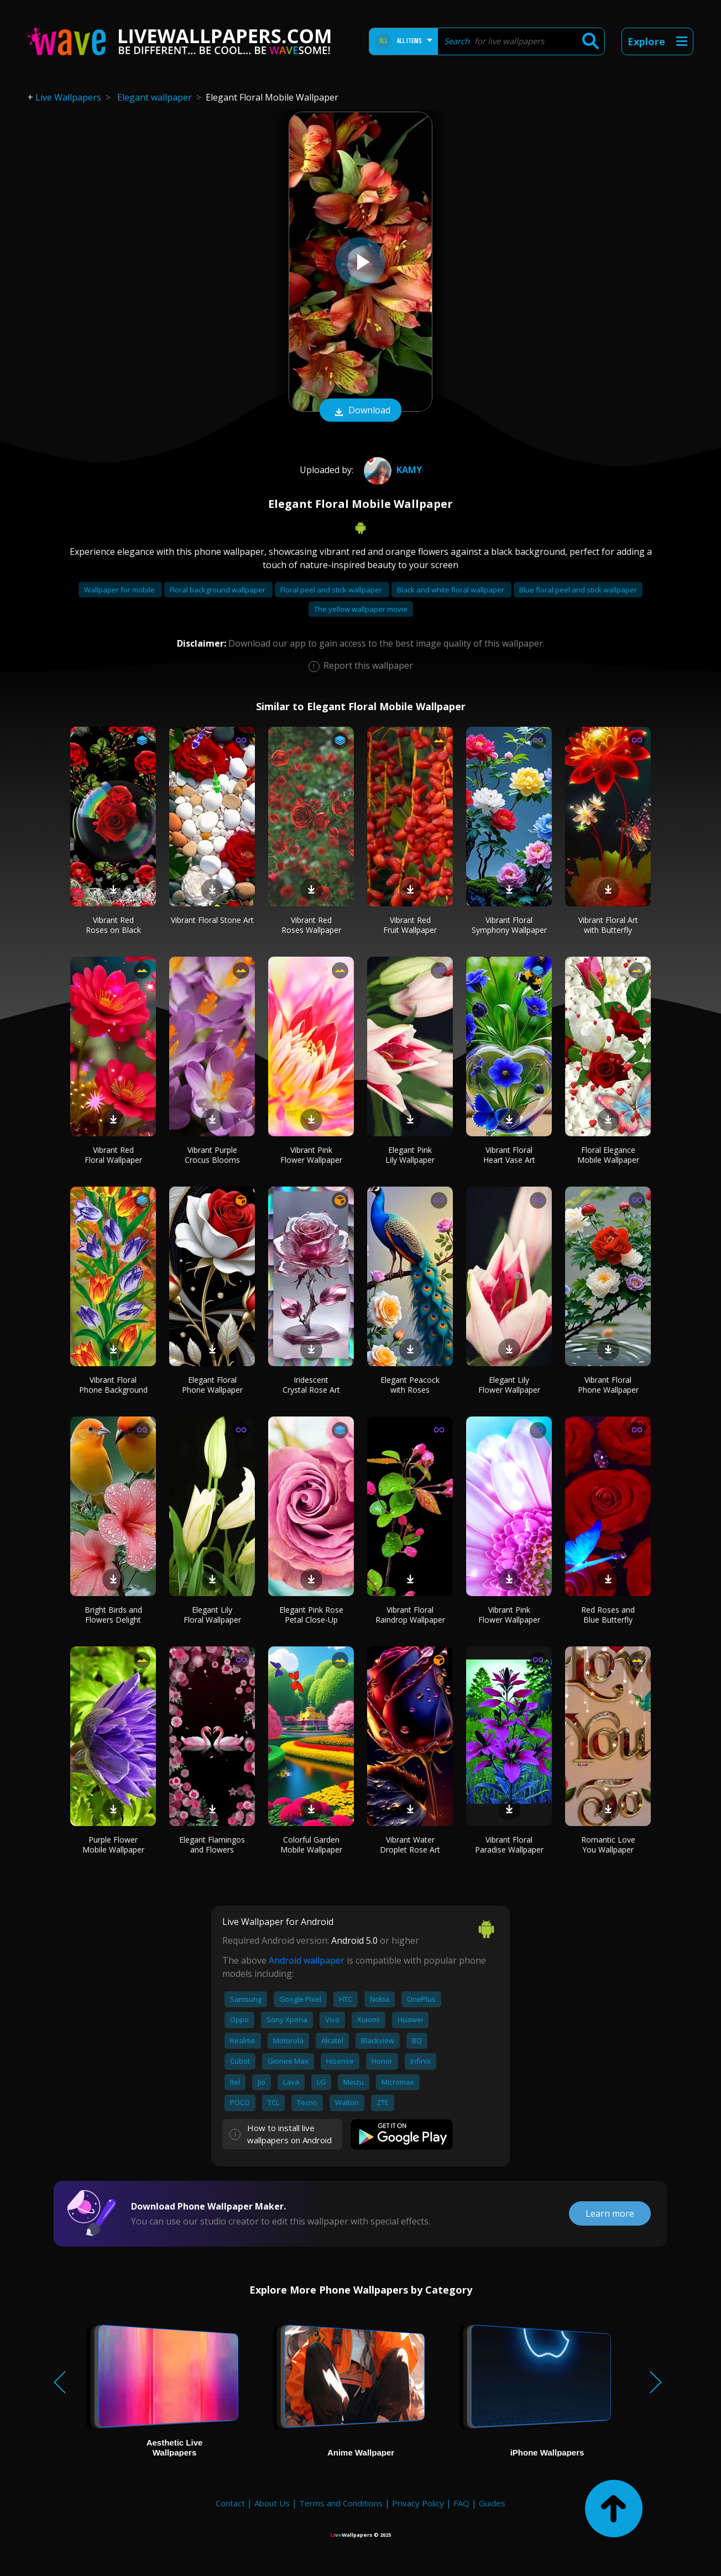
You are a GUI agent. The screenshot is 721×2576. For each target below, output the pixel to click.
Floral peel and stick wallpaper (332, 590)
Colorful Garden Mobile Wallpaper (311, 1844)
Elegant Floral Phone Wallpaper (212, 1384)
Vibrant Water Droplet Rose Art (410, 1844)
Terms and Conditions (341, 2503)
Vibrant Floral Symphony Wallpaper (509, 925)
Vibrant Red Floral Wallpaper (113, 1155)
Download (360, 411)
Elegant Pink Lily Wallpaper (410, 1155)
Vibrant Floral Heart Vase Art (509, 1155)
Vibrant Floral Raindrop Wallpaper (410, 1614)
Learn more (610, 2213)
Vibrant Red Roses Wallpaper (311, 925)
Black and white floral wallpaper (451, 590)
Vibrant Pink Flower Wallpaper (311, 1155)
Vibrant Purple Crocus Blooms (212, 1155)
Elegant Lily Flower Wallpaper (509, 1384)
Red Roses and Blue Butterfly (608, 1614)
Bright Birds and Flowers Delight (113, 1614)
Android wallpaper (306, 1960)
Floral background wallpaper (218, 590)
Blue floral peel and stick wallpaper (578, 590)
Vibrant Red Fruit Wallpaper (410, 925)
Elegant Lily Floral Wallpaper (212, 1614)
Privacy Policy (418, 2503)
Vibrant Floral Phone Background (113, 1384)
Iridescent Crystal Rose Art (311, 1384)
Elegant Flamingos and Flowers (212, 1844)
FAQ (461, 2503)
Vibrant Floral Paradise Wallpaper (509, 1844)
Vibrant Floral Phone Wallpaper (608, 1384)
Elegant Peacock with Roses (410, 1384)
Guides (492, 2503)
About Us (272, 2503)
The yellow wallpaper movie (360, 609)
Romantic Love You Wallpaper (608, 1844)
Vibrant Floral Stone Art (212, 920)
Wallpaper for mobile (120, 590)
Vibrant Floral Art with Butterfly (608, 925)
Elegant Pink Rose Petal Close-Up (311, 1614)
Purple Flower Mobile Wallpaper (113, 1844)
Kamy (391, 470)
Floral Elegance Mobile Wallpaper (608, 1155)
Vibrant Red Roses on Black (113, 925)
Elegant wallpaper (154, 97)
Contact (230, 2503)
